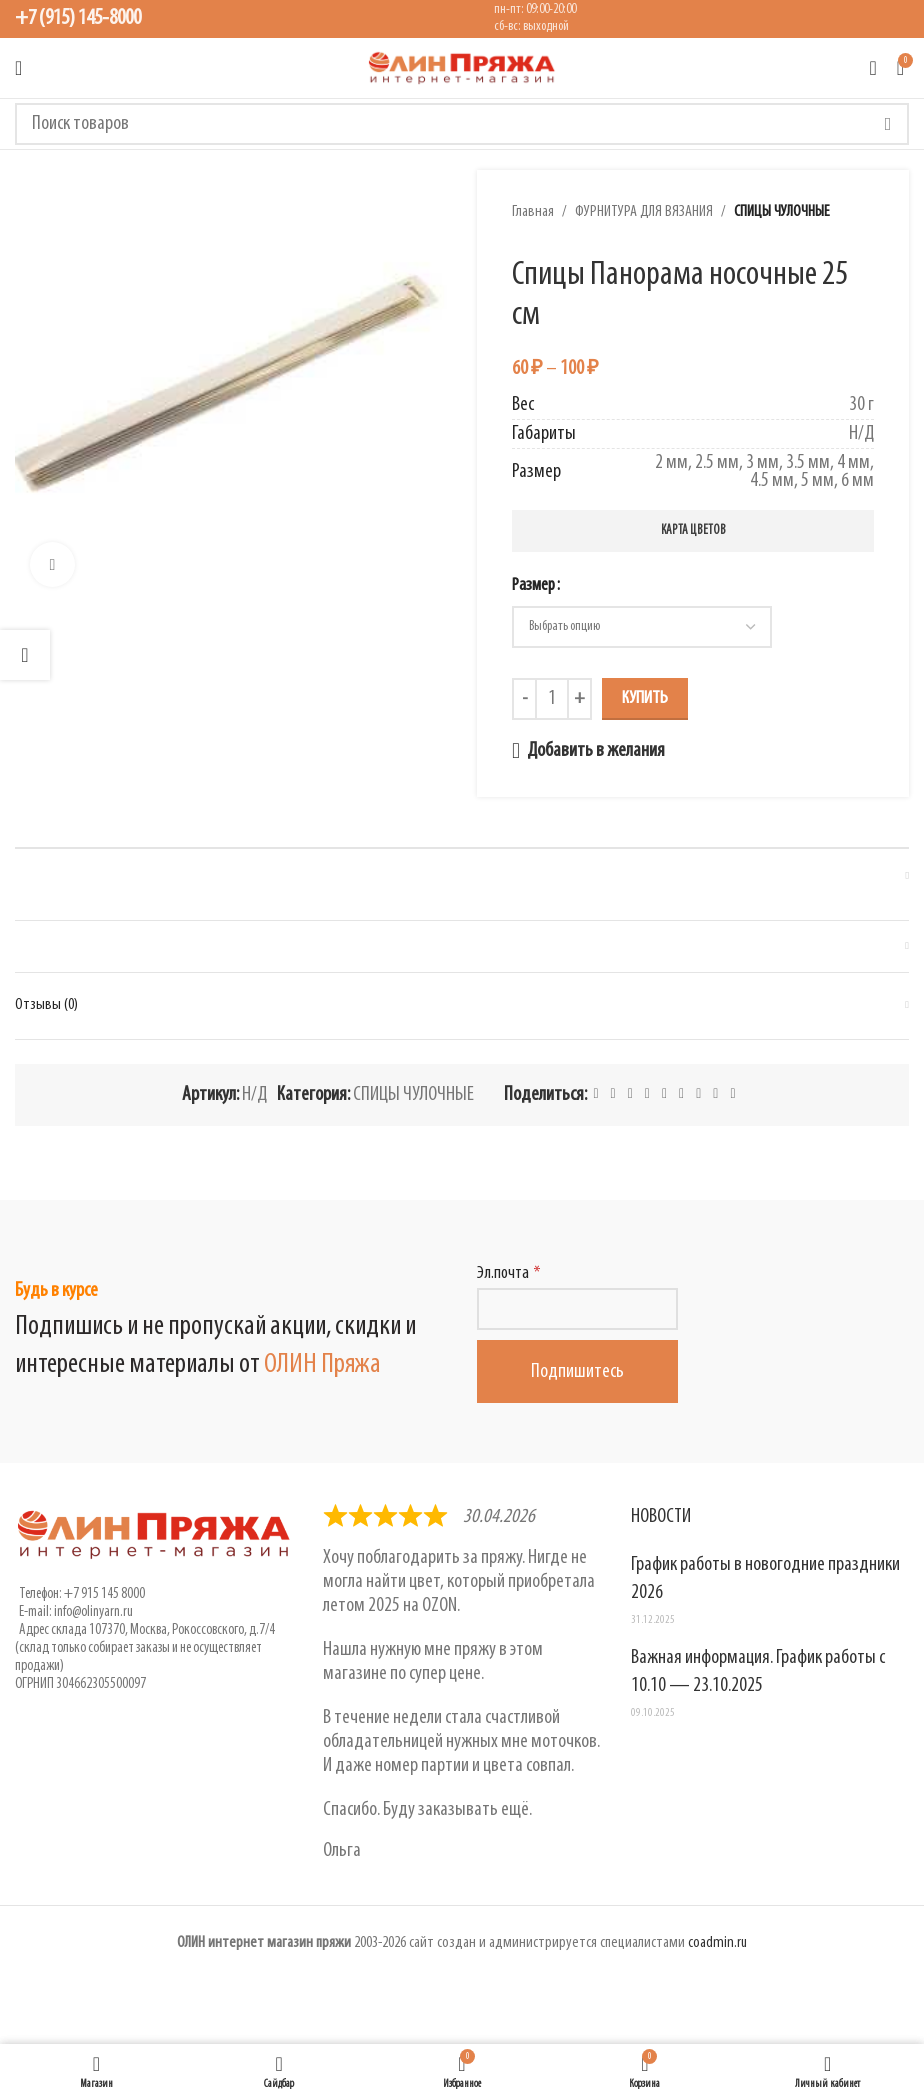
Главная (533, 212)
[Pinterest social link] (630, 1094)
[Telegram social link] (715, 1094)
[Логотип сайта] (462, 68)
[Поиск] (462, 124)
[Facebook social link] (595, 1094)
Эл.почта (503, 1273)
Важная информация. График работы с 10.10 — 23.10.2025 (758, 1672)
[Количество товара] (552, 699)
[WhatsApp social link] (681, 1094)
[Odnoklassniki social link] (664, 1094)
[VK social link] (698, 1094)
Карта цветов (693, 530)
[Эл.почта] (577, 1309)
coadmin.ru (717, 1943)
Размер (533, 585)
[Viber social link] (732, 1094)
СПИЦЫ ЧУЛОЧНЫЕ (782, 212)
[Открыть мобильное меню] (18, 68)
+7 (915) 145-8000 (78, 18)
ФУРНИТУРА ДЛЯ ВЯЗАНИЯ (644, 212)
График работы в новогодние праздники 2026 (765, 1579)
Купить (645, 698)
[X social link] (613, 1094)
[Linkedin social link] (647, 1094)
